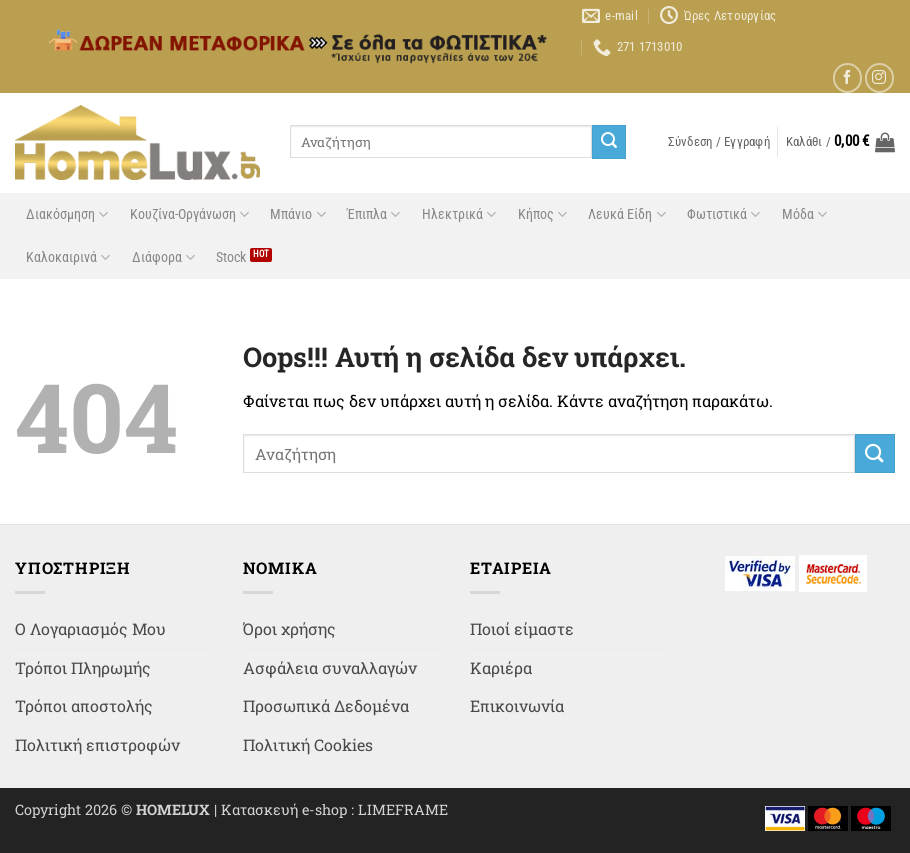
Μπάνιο (297, 214)
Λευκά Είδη (626, 214)
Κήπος (542, 214)
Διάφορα (163, 257)
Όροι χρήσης (289, 628)
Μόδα (804, 214)
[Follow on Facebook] (847, 77)
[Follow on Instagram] (879, 77)
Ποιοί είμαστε (522, 628)
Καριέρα (501, 667)
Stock (231, 257)
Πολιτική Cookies (308, 744)
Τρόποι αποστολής (84, 705)
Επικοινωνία (517, 705)
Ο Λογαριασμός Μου (90, 628)
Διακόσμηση (67, 214)
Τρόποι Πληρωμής (83, 667)
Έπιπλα (373, 214)
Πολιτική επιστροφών (97, 744)
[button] (719, 141)
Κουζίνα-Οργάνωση (189, 214)
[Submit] (609, 142)
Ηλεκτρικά (459, 214)
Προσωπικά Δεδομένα (326, 705)
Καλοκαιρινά (68, 257)
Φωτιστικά (723, 214)
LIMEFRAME (403, 809)
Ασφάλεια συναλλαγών (330, 667)
